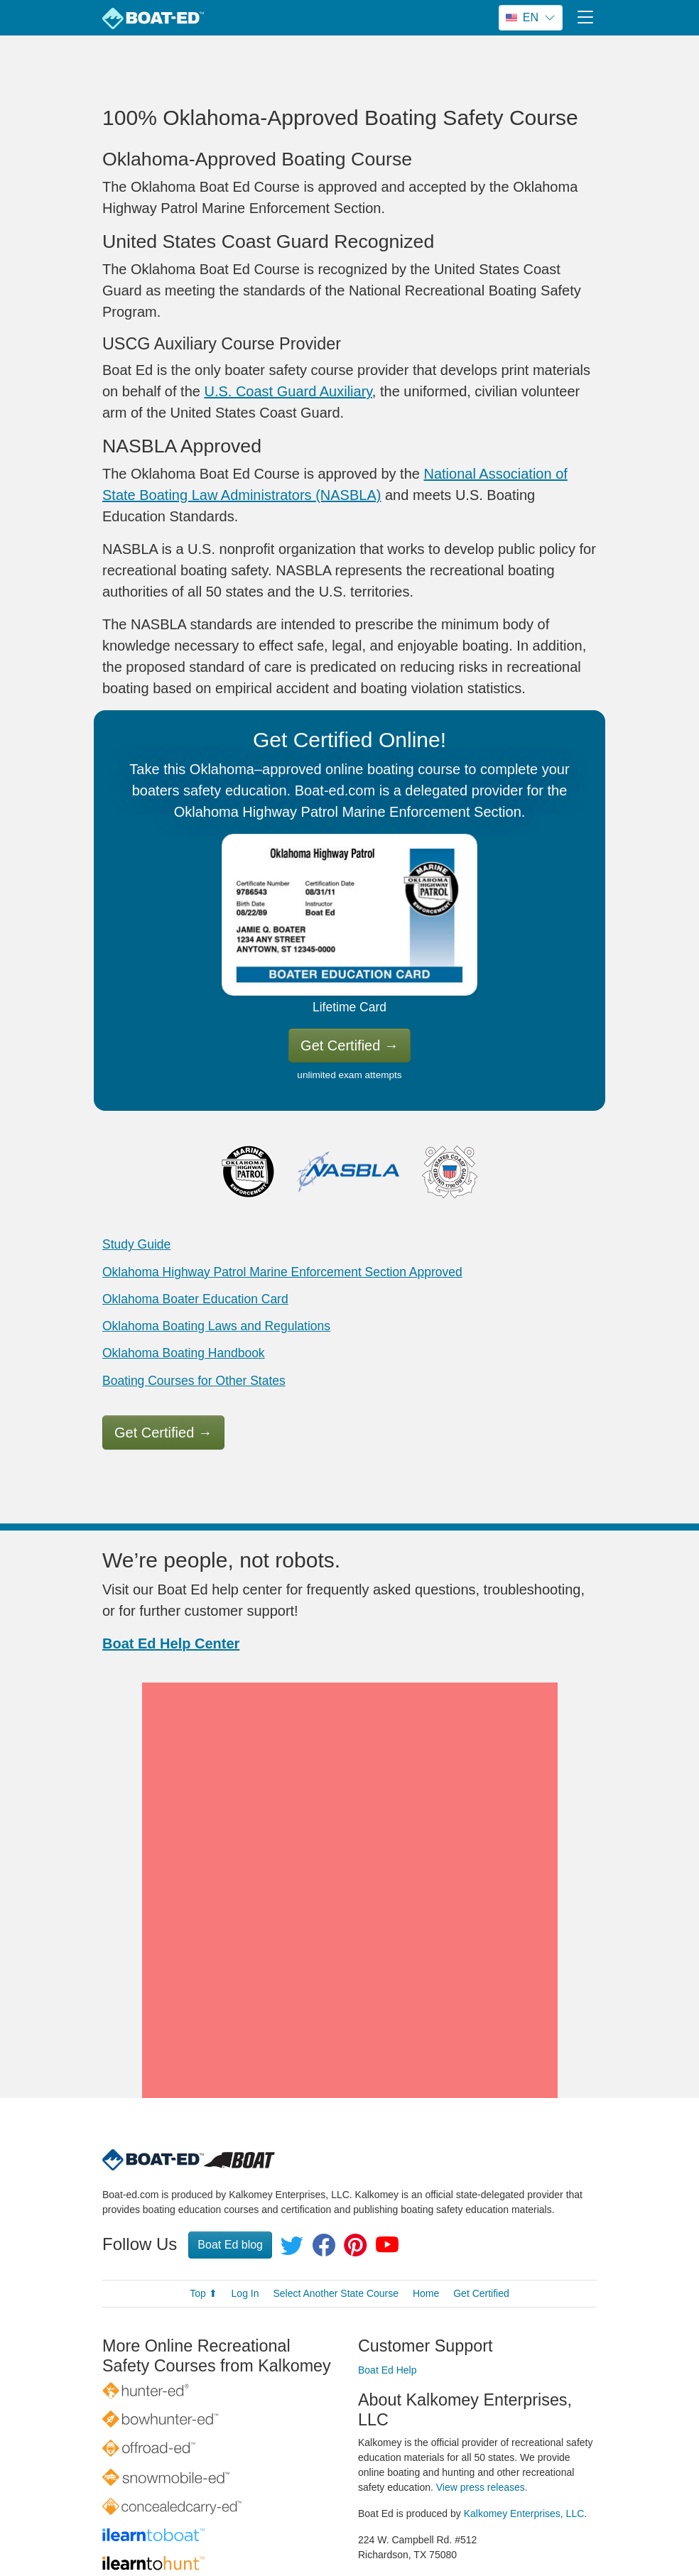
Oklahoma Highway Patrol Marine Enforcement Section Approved (282, 1272)
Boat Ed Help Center (170, 1643)
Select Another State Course (336, 2189)
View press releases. (482, 2382)
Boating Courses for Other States (194, 1381)
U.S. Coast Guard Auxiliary (288, 391)
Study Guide (136, 1244)
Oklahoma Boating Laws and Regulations (216, 1326)
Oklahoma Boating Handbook (183, 1353)
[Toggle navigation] (585, 17)
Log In (245, 2189)
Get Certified (349, 1045)
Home (426, 2189)
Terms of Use (498, 2530)
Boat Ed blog (230, 2140)
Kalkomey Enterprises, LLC (524, 2409)
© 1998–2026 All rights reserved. (330, 2530)
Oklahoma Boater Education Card (195, 1299)
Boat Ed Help (387, 2265)
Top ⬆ (203, 2189)
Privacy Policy (424, 2530)
